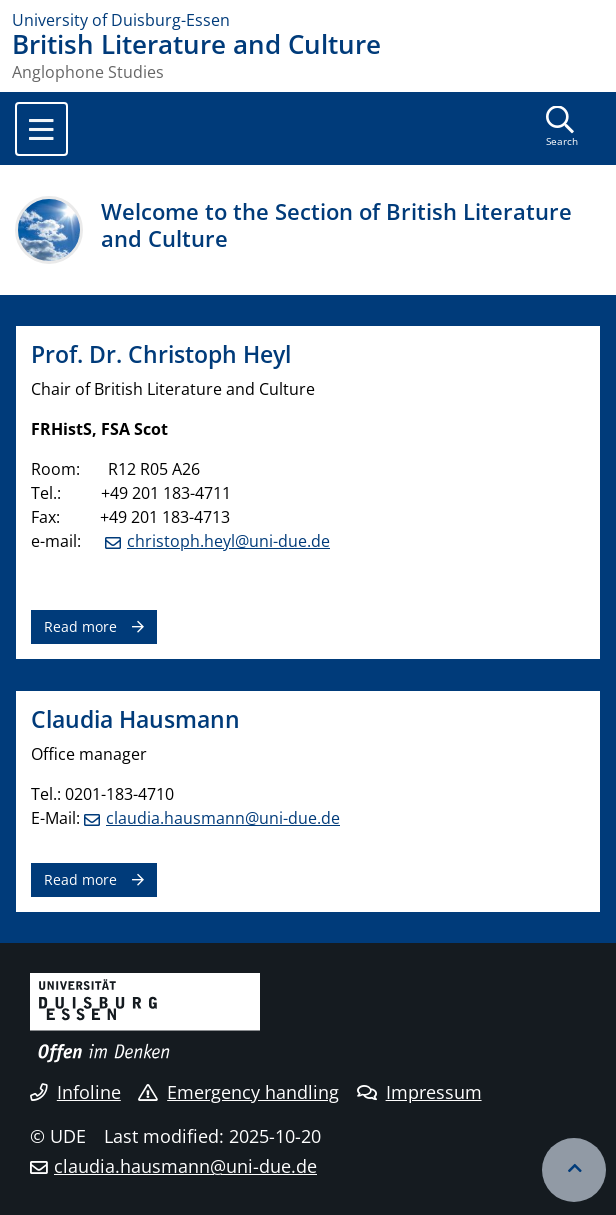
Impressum (419, 1092)
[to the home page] (308, 20)
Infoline (75, 1092)
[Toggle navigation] (41, 129)
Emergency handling (238, 1092)
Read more (80, 626)
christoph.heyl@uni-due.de (228, 541)
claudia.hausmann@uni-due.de (223, 818)
